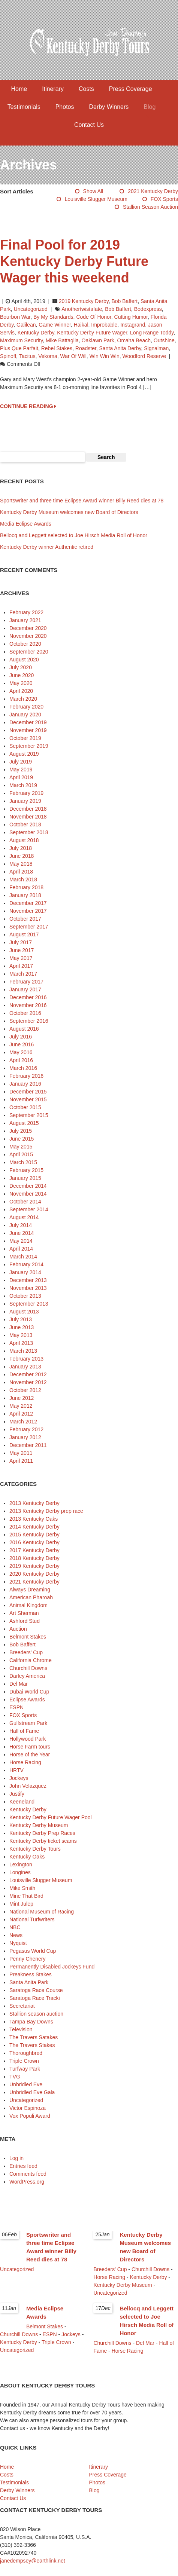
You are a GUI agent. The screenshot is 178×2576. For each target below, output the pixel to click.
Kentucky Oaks (27, 1857)
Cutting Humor (131, 317)
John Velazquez (27, 1786)
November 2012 (28, 1382)
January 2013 (25, 1367)
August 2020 (24, 660)
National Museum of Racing (41, 1912)
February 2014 (26, 1264)
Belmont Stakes (27, 1637)
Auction (18, 1629)
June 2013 (21, 1327)
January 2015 (25, 1178)
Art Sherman (24, 1613)
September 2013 (28, 1304)
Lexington (20, 1864)
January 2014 (25, 1272)
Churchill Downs (28, 1668)
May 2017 (20, 958)
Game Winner (55, 325)
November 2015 (28, 1099)
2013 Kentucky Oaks (33, 1519)
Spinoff (8, 356)
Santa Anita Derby (120, 348)
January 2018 (25, 895)
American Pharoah (31, 1597)
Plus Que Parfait (19, 348)
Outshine (164, 340)
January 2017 (25, 989)
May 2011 (20, 1453)
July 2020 (20, 667)
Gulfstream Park (28, 1723)
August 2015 (24, 1123)
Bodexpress (148, 309)
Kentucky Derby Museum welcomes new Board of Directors (69, 512)
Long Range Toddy (152, 333)
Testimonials (23, 107)
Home (19, 89)
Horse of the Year (29, 1754)
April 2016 (21, 1060)
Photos (64, 107)
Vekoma (47, 356)
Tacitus (27, 356)
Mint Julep (21, 1904)
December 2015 (28, 1092)
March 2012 (23, 1422)
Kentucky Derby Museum (38, 1825)
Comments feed (27, 2174)
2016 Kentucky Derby (34, 1542)
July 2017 (20, 942)
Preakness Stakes (30, 1974)
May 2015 (20, 1147)
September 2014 (28, 1209)
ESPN (16, 1707)
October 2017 (25, 919)
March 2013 (23, 1351)
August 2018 (24, 840)
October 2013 (25, 1296)
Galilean (26, 325)
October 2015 (25, 1107)
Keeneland (21, 1802)
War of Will (73, 356)
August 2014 (24, 1217)
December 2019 (28, 722)
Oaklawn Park (98, 340)
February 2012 (26, 1429)
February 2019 (26, 793)
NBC (15, 1927)
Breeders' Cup (26, 1652)
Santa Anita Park (28, 1982)
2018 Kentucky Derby (34, 1558)
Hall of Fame (24, 1731)
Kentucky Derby (36, 333)
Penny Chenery (27, 1959)
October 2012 (25, 1390)
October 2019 (25, 738)
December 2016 (28, 997)
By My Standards (53, 317)
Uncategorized (31, 309)
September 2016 (28, 1021)
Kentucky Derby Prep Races (42, 1833)
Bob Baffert (124, 301)
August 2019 (24, 754)
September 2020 (28, 652)
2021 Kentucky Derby (153, 191)
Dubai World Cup (29, 1692)
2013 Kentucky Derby (34, 1503)
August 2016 (24, 1029)
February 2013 (26, 1359)
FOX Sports (164, 199)
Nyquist (18, 1943)
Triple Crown (24, 2061)
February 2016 (26, 1076)
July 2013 (20, 1319)
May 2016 (20, 1052)
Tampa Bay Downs (31, 2022)
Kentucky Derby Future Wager (92, 333)
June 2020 (21, 675)
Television (20, 2029)
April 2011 (21, 1461)
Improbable (104, 325)
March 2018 (23, 879)
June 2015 (21, 1139)
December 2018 (28, 809)
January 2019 (25, 801)
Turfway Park (24, 2069)
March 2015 (23, 1162)
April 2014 (21, 1249)
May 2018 (20, 864)
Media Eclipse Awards (25, 524)
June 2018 (21, 856)
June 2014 (21, 1233)
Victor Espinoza (27, 2108)
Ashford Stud (24, 1621)
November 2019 (28, 730)
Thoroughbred (25, 2053)
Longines (20, 1872)
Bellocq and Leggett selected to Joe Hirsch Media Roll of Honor (73, 535)
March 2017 (23, 974)
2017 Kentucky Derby (34, 1550)
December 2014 (28, 1186)
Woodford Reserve (144, 356)
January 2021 (25, 620)
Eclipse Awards (27, 1699)
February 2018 (26, 887)
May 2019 (20, 770)
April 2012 (21, 1414)
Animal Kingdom (28, 1605)
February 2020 (26, 707)
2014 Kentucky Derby (34, 1527)
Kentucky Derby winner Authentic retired (46, 547)
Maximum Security (21, 340)
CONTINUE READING (28, 406)
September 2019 (28, 746)
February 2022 (26, 612)
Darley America (27, 1676)
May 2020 (20, 683)
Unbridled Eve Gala (32, 2092)
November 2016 (28, 1005)
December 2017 (28, 903)
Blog (150, 107)
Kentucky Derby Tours (35, 1849)
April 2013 (21, 1343)
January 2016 (25, 1084)
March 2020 (23, 699)
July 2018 (20, 848)
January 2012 (25, 1437)
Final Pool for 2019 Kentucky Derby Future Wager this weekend (74, 261)
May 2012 (20, 1406)
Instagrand (132, 325)
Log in (16, 2158)
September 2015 (28, 1115)
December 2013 (28, 1280)
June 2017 (21, 950)
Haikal (81, 325)
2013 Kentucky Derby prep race (46, 1511)
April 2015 (21, 1154)
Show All (93, 191)
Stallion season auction (150, 207)
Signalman (156, 348)
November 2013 (28, 1288)
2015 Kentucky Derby (34, 1535)
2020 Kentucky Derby (34, 1574)
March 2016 (23, 1068)
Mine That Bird (26, 1896)
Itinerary (53, 89)
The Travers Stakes (32, 2045)
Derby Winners (109, 107)
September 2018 (28, 832)
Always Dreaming (29, 1590)
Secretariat (22, 2006)
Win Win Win (105, 356)
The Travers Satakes (33, 2037)
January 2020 (25, 715)
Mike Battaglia (62, 340)
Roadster (85, 348)
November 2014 (28, 1194)
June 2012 (21, 1398)
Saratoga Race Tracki (34, 1998)
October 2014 (25, 1202)
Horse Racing (25, 1762)
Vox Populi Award (29, 2116)
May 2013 (20, 1335)
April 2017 (21, 966)
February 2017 (26, 982)
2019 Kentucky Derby (84, 301)
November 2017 (28, 911)
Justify (16, 1794)
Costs (86, 89)
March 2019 (23, 785)
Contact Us (89, 125)
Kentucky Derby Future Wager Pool (50, 1817)
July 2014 (20, 1225)
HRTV (16, 1770)
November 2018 (28, 817)
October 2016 (25, 1013)
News (15, 1935)
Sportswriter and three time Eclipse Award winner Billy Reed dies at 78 (81, 501)
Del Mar (18, 1684)
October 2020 (25, 644)
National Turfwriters (32, 1919)
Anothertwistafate (81, 309)
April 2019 (21, 777)
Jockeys (18, 1778)
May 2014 (20, 1241)
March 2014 (23, 1257)
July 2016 (20, 1037)
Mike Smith (22, 1888)
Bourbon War (15, 317)
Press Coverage (130, 89)
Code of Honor (93, 317)
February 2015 (26, 1170)
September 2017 (28, 927)
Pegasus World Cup (32, 1951)
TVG (14, 2077)
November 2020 (28, 636)
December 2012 (28, 1374)
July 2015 (20, 1131)
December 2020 (28, 628)
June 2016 (21, 1044)
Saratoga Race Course (36, 1990)
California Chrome (30, 1660)
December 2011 (28, 1445)
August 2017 (24, 934)
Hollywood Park (27, 1739)
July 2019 (20, 762)
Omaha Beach (134, 340)
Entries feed (23, 2166)
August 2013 (24, 1312)
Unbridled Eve (25, 2084)
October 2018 (25, 824)
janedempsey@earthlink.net (32, 2561)
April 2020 (21, 691)
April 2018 (21, 872)
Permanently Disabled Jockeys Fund (51, 1967)
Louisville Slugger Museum (96, 199)
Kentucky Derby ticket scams (43, 1841)
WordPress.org (26, 2182)
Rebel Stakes (56, 348)
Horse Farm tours (29, 1747)
